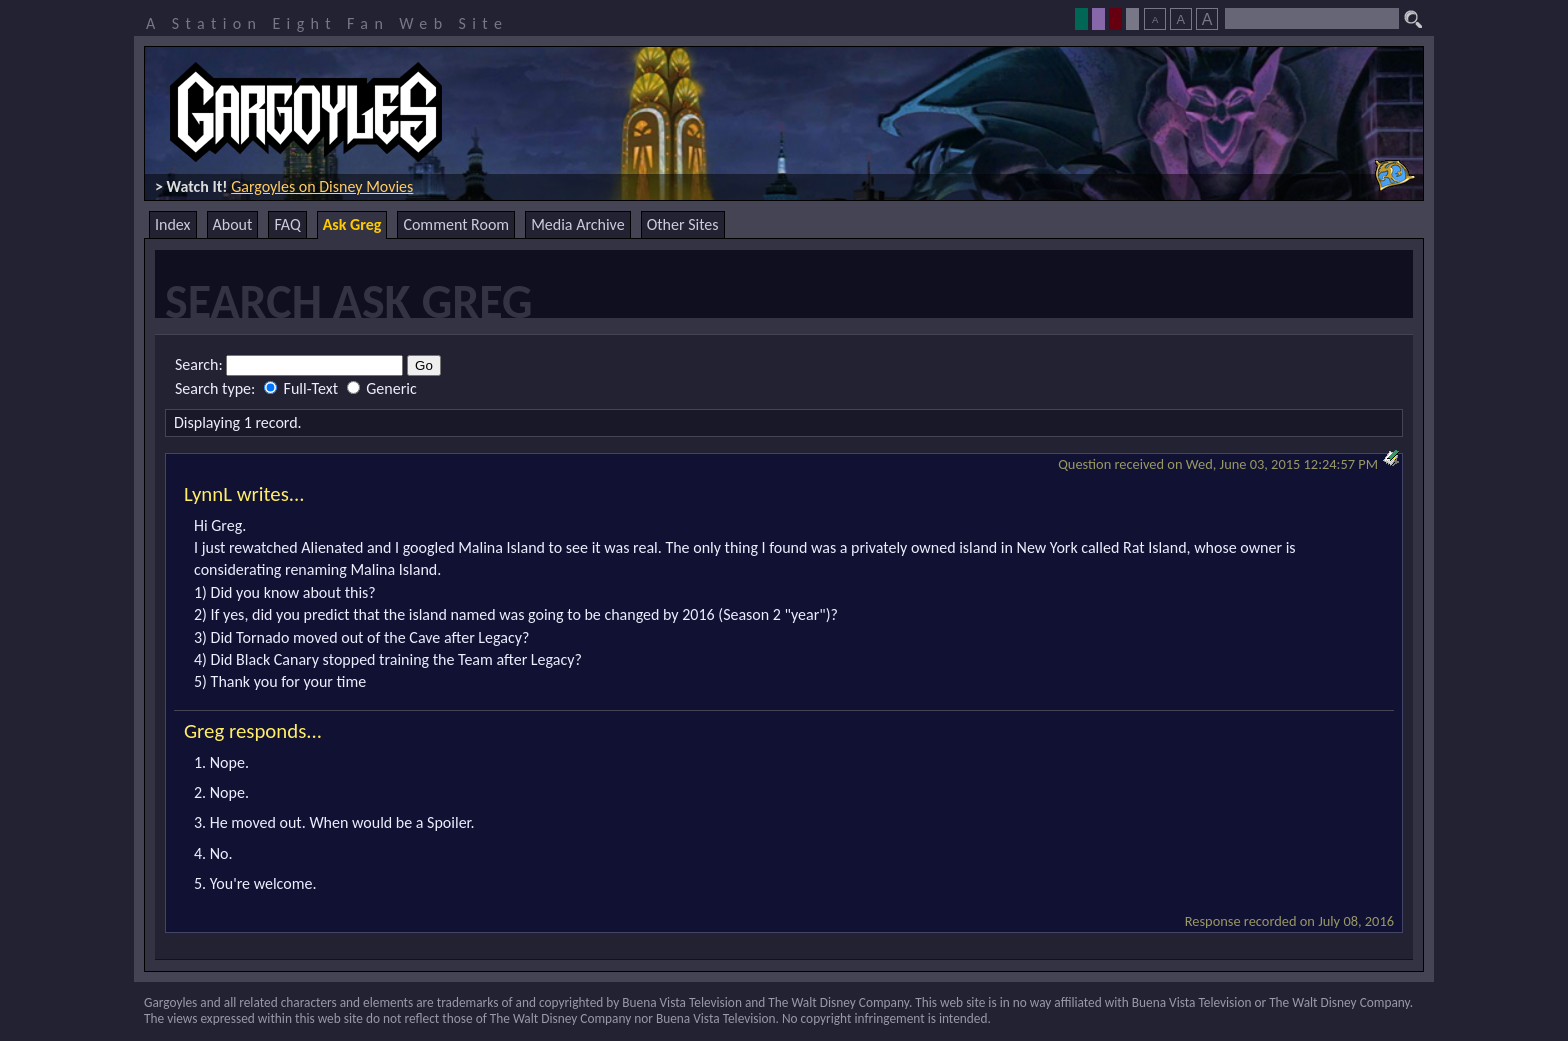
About (233, 224)
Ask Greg (352, 224)
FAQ (287, 224)
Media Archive (577, 224)
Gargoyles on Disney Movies (322, 186)
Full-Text (303, 388)
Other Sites (683, 224)
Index (173, 224)
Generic (382, 388)
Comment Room (456, 224)
